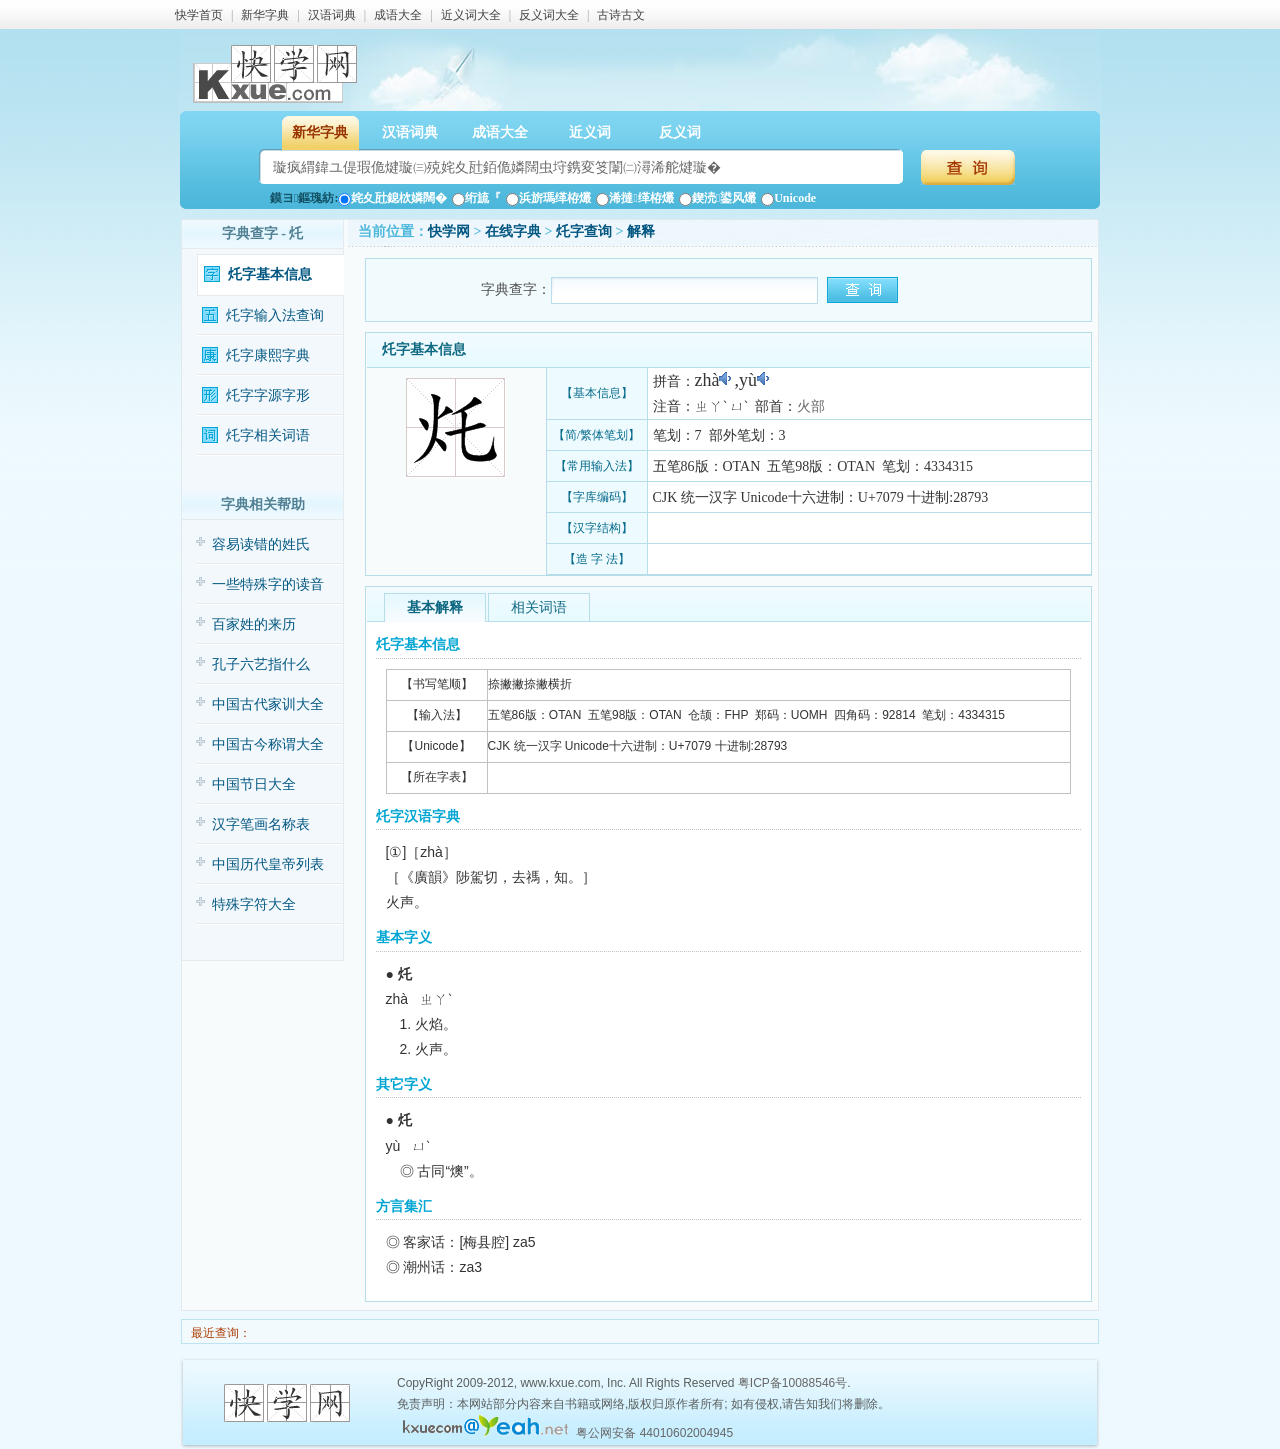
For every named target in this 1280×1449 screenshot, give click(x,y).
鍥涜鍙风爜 (717, 198)
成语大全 (398, 15)
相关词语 (539, 607)
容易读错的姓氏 (261, 544)
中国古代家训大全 (268, 704)
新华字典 (265, 15)
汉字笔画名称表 (261, 824)
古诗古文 (621, 15)
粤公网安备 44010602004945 (654, 1433)
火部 (811, 406)
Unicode (788, 198)
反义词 (680, 132)
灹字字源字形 (268, 395)
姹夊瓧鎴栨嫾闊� (392, 198)
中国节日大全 (254, 784)
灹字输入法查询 (275, 315)
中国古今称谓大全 (268, 744)
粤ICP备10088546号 (792, 1383)
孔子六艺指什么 (261, 664)
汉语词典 (332, 15)
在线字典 (513, 231)
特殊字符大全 (254, 904)
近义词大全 (471, 15)
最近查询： (219, 1333)
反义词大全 (549, 15)
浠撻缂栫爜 (634, 198)
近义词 (590, 132)
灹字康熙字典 (268, 355)
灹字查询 (584, 231)
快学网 (449, 231)
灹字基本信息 (270, 274)
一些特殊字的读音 (268, 584)
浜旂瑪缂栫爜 (548, 198)
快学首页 (199, 15)
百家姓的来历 (254, 624)
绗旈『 (476, 198)
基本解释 (435, 607)
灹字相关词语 (268, 435)
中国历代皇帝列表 (268, 864)
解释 (641, 231)
